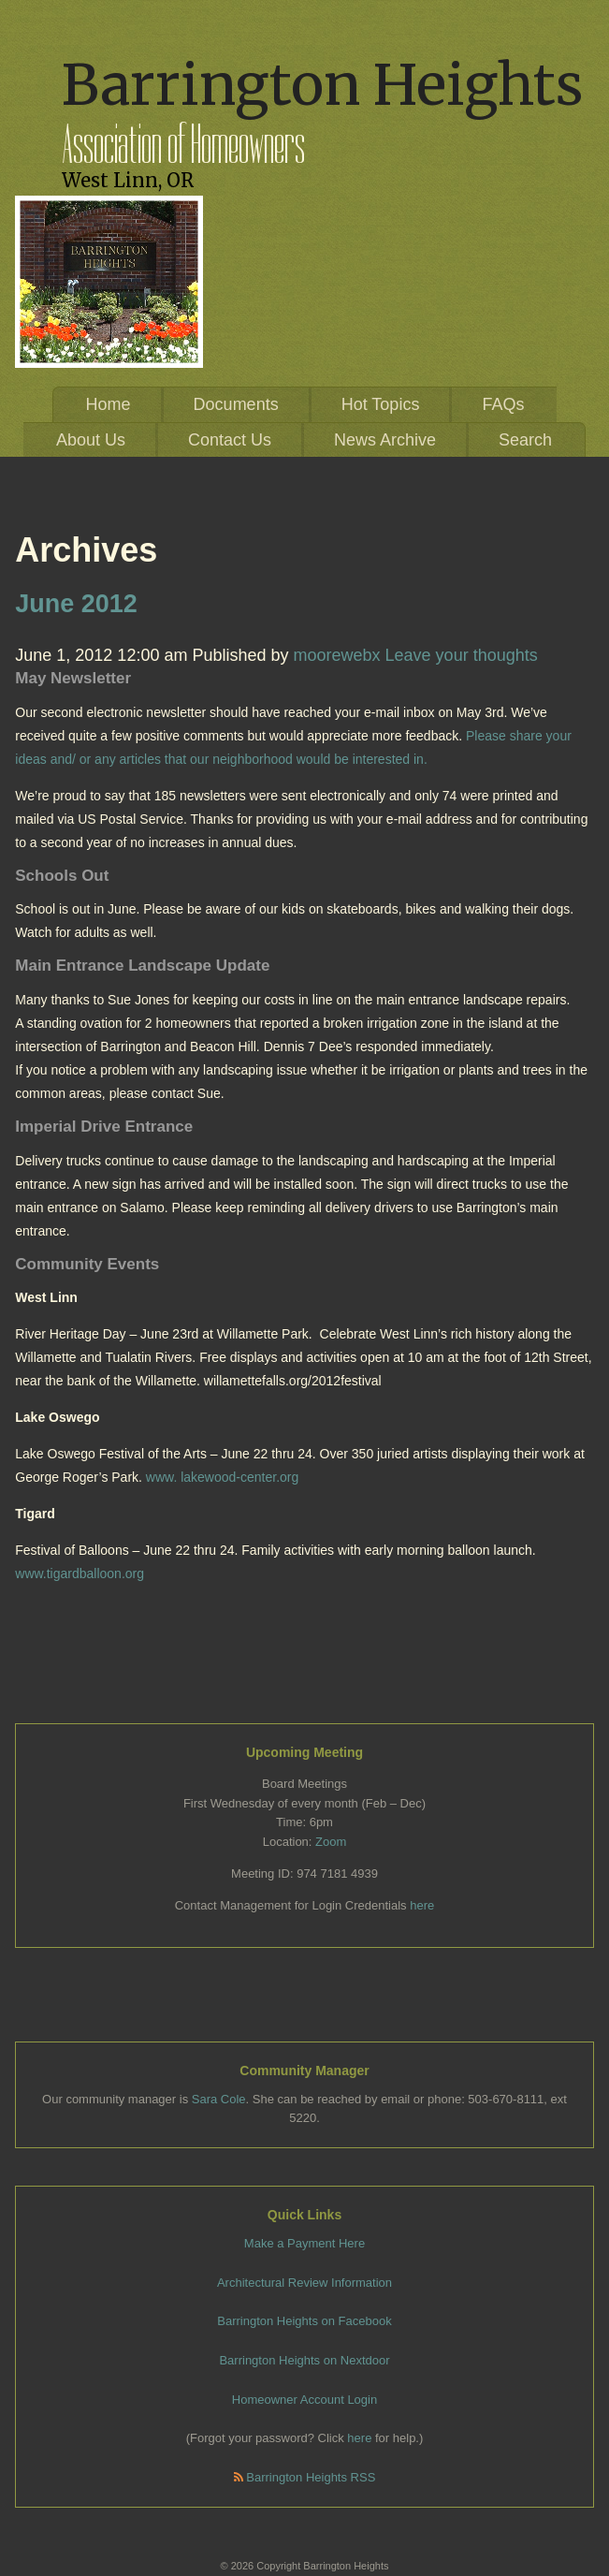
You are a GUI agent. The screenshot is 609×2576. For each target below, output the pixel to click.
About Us (90, 440)
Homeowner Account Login (304, 2400)
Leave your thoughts (461, 655)
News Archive (385, 440)
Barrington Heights (322, 85)
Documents (236, 404)
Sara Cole (219, 2099)
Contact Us (229, 440)
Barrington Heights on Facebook (304, 2321)
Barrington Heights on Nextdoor (304, 2360)
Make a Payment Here (304, 2243)
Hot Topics (380, 404)
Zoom (330, 1842)
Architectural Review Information (304, 2283)
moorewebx (337, 655)
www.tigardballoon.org (79, 1573)
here (422, 1905)
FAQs (503, 404)
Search (525, 440)
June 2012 (76, 604)
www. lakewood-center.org (222, 1477)
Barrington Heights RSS (305, 2477)
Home (108, 404)
